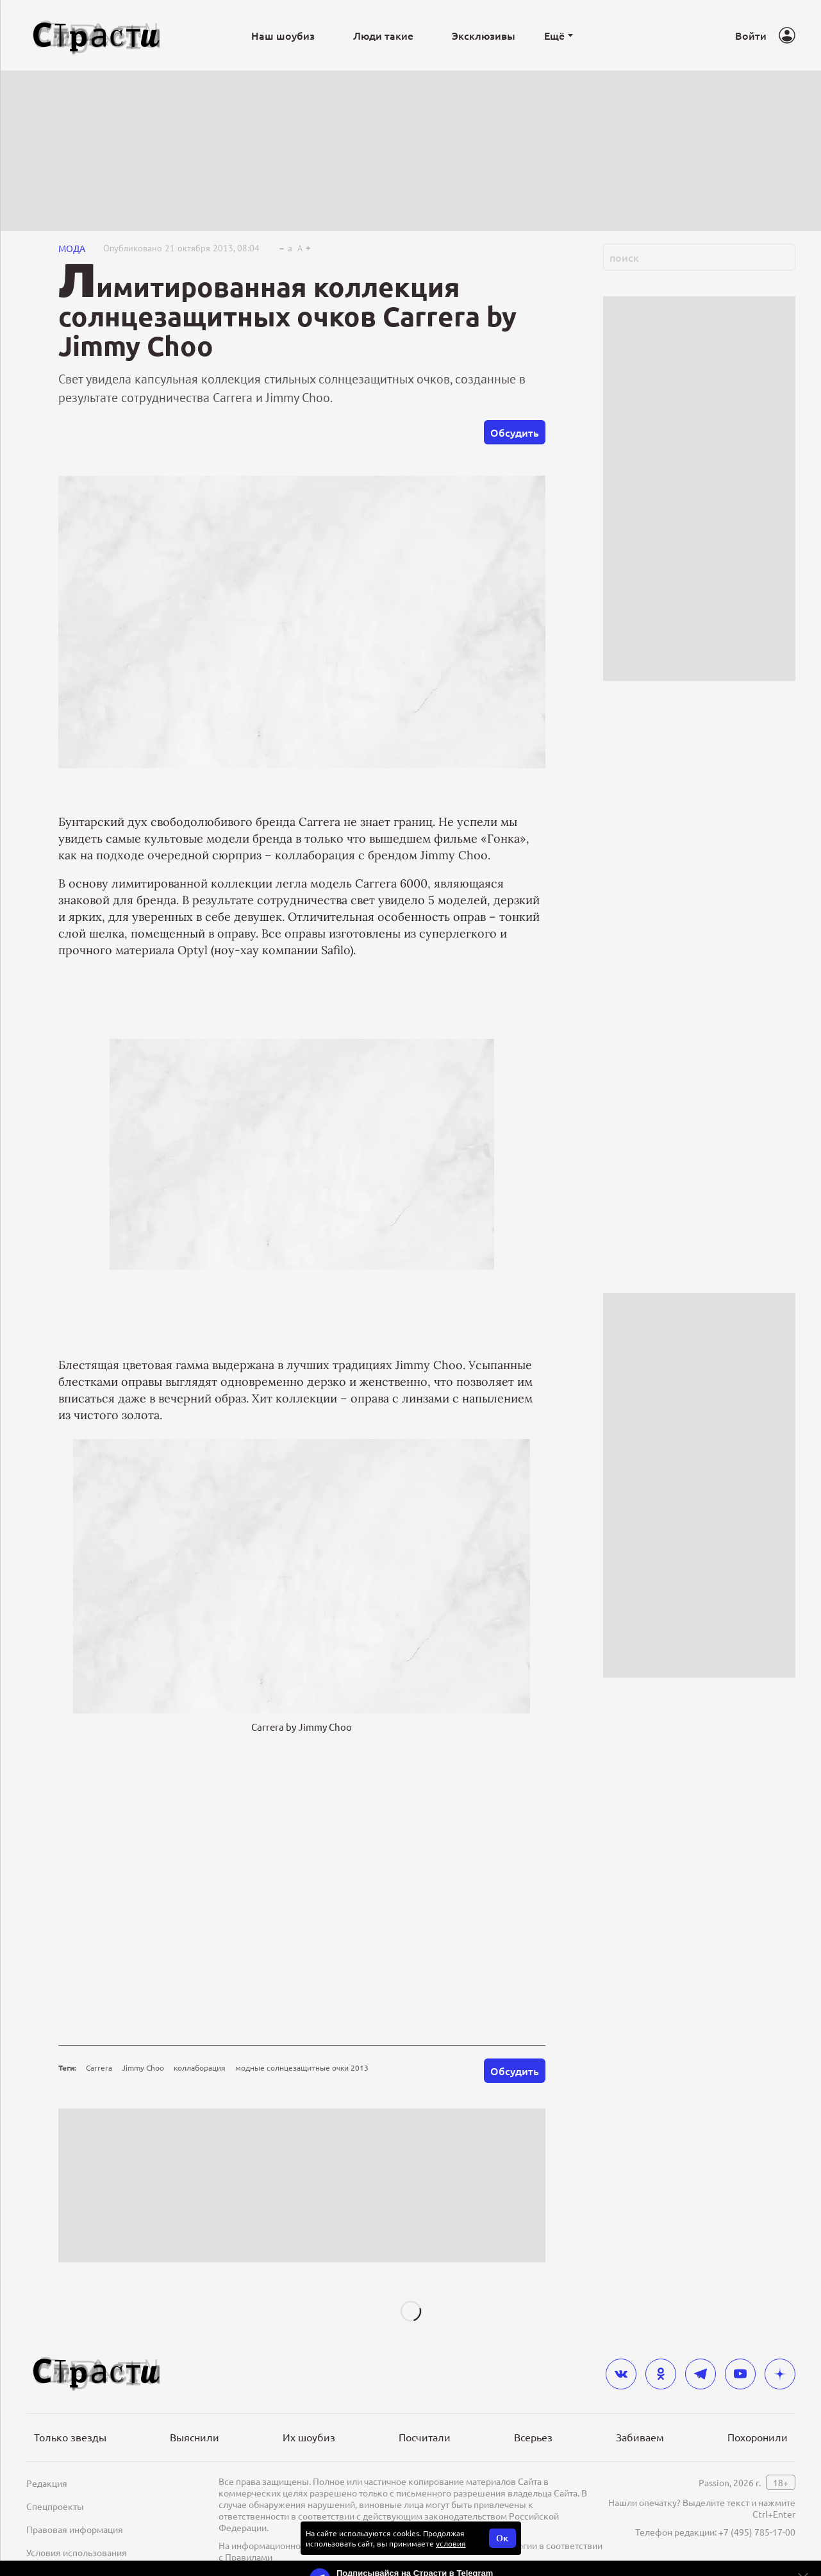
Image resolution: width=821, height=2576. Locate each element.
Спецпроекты (55, 2506)
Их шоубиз (309, 2436)
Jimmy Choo (143, 2067)
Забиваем (640, 2436)
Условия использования (76, 2552)
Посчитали (425, 2436)
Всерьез (533, 2436)
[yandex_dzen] (780, 2374)
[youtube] (740, 2374)
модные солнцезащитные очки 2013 (302, 2067)
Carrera (99, 2067)
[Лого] (96, 36)
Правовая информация (74, 2529)
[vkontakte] (621, 2374)
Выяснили (194, 2436)
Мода (71, 248)
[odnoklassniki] (660, 2374)
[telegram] (700, 2374)
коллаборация (200, 2067)
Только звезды (70, 2436)
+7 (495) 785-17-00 (756, 2532)
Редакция (46, 2483)
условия (451, 2543)
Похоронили (757, 2436)
